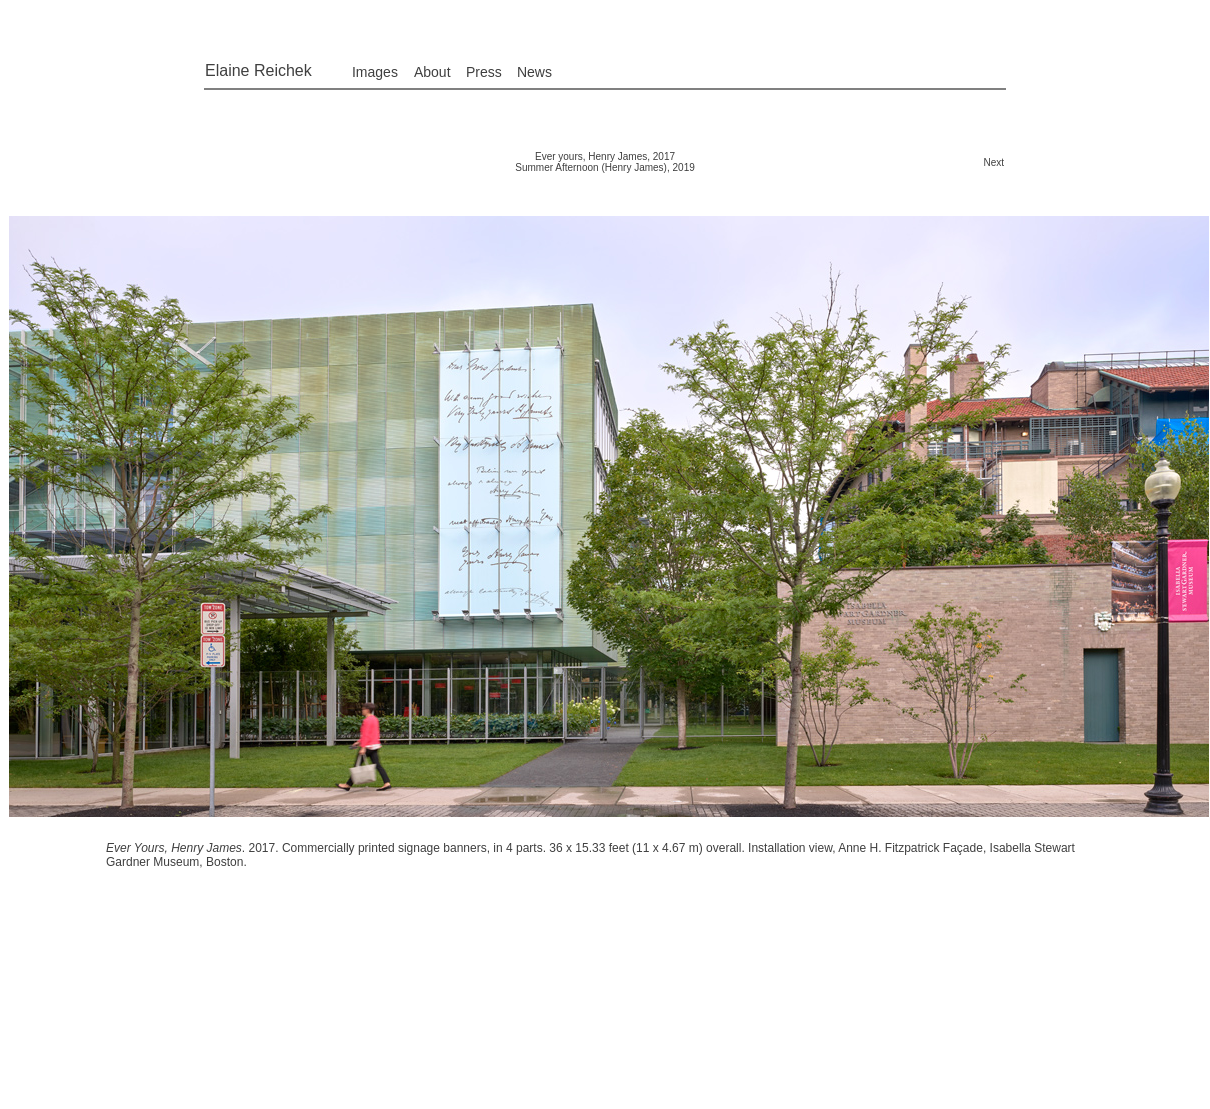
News (534, 72)
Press (484, 72)
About (432, 72)
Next (993, 162)
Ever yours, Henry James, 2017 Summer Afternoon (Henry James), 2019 (605, 162)
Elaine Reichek (258, 70)
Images (375, 72)
